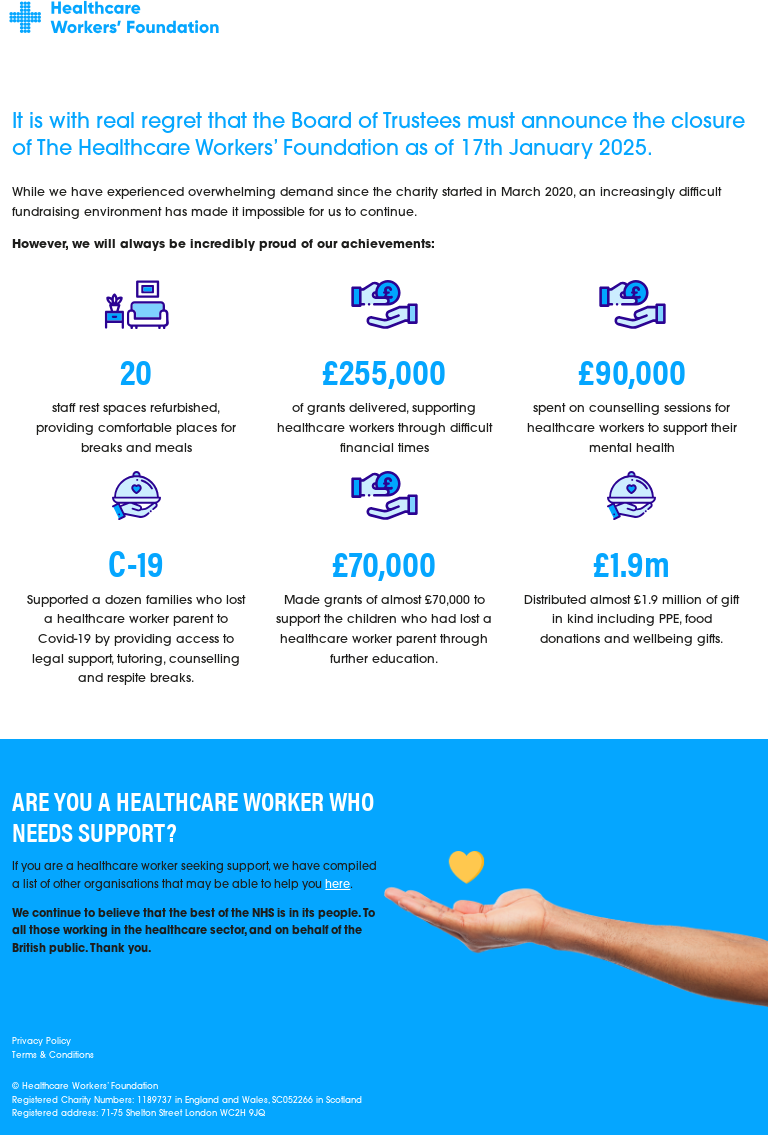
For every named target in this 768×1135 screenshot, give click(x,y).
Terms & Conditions (53, 1056)
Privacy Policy (41, 1042)
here (337, 885)
